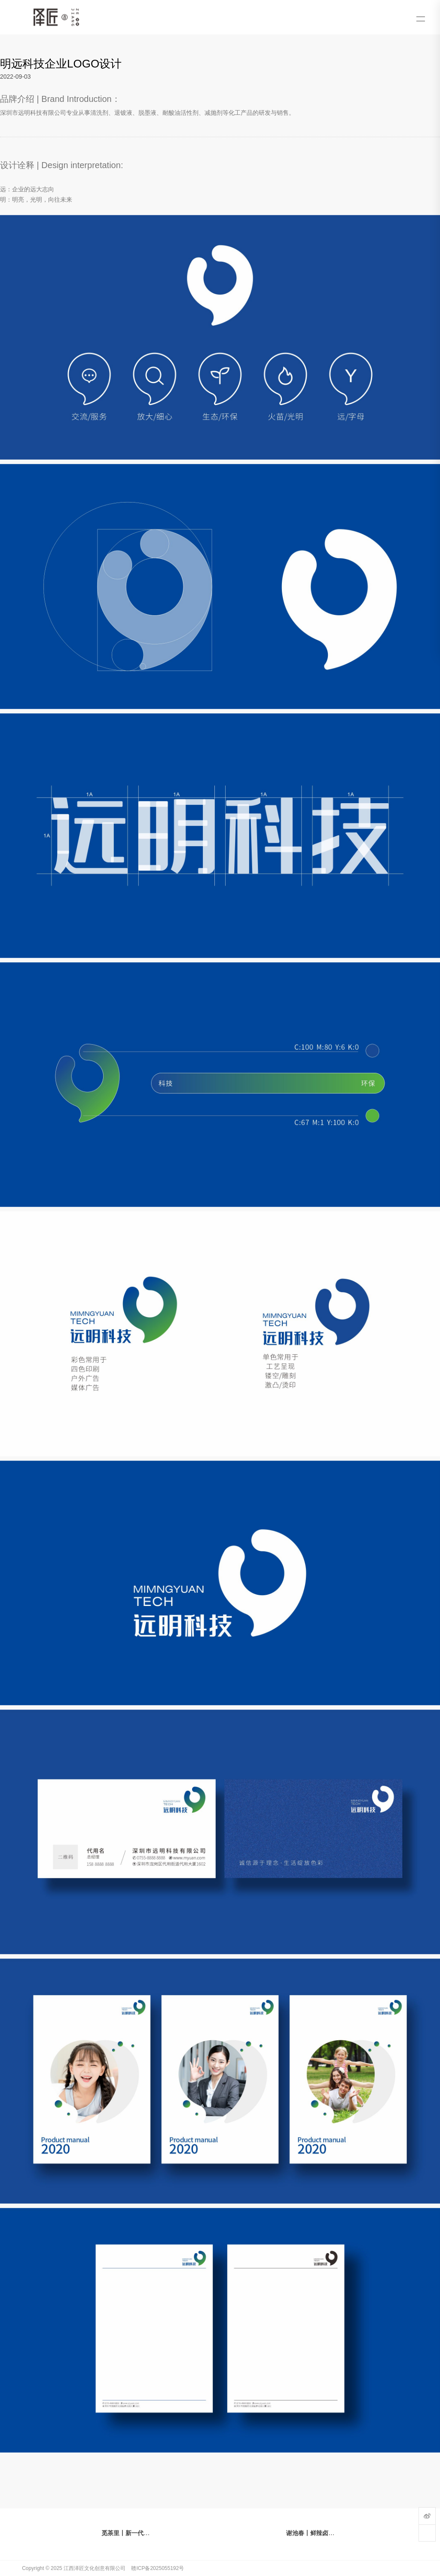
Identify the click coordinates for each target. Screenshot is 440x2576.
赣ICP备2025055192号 (157, 2568)
